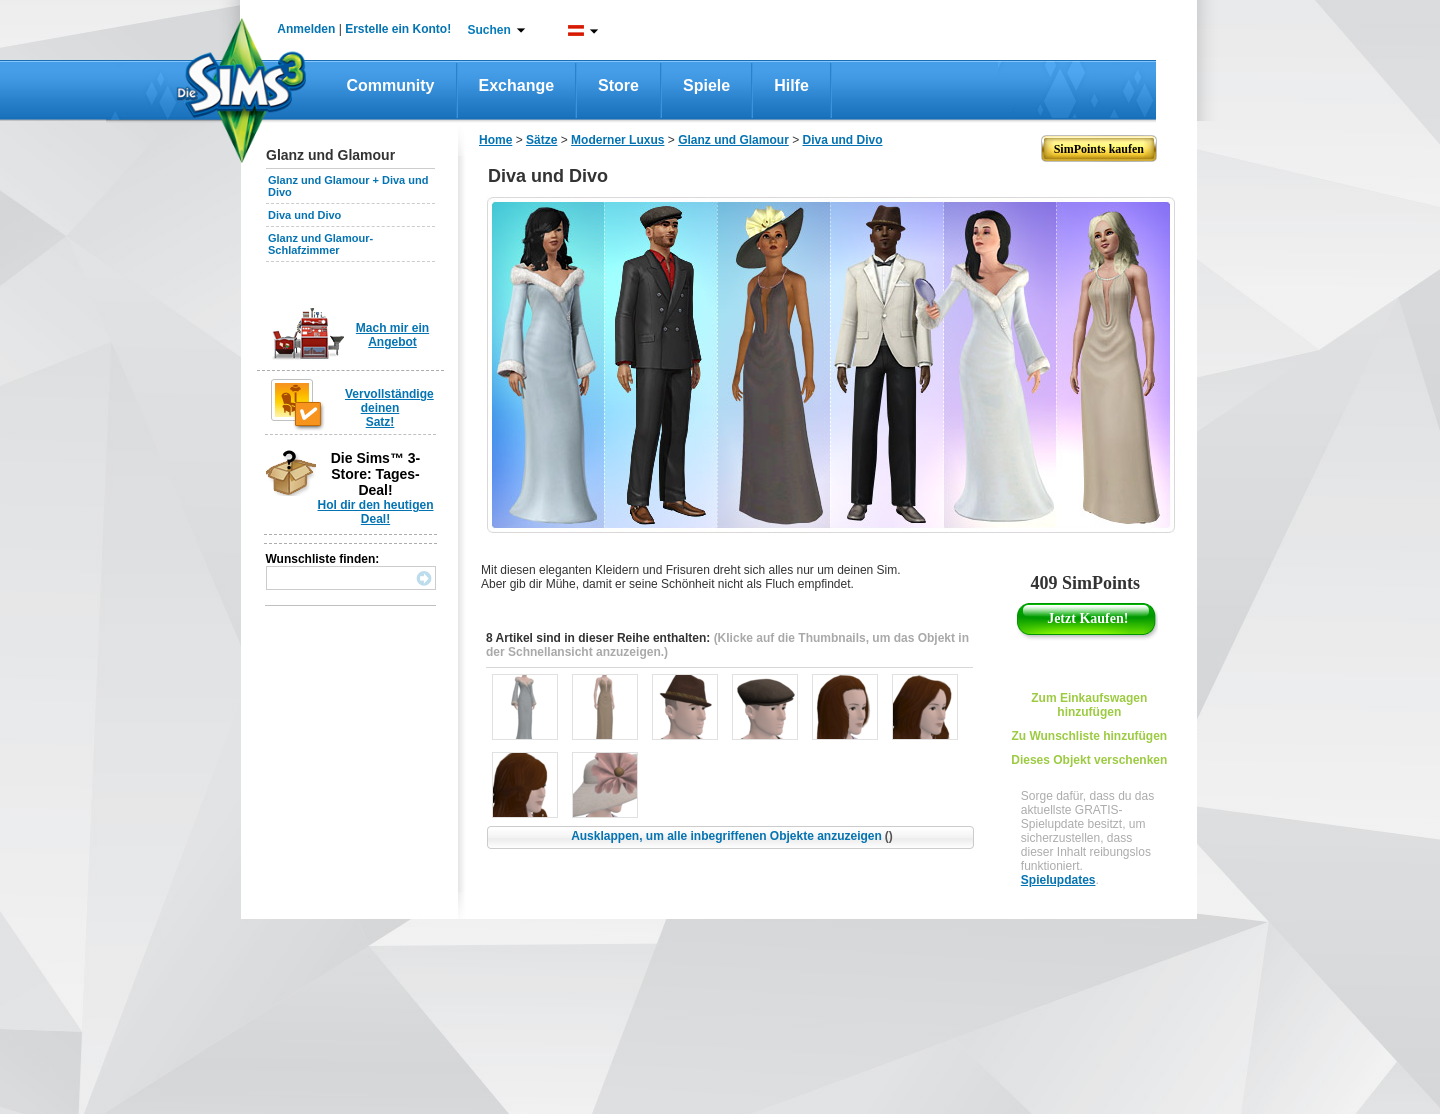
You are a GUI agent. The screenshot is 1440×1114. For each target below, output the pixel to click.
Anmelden (306, 29)
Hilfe (791, 85)
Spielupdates (1058, 880)
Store (618, 85)
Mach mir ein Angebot (392, 335)
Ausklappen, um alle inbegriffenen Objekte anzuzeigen (732, 836)
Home (495, 140)
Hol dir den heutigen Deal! (376, 512)
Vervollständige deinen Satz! (389, 408)
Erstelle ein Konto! (398, 29)
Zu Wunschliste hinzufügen (1089, 736)
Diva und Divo (304, 215)
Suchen (489, 30)
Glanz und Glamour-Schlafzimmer (320, 244)
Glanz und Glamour (733, 140)
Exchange (517, 85)
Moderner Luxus (617, 140)
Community (391, 85)
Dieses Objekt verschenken (1089, 760)
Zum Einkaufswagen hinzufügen (1089, 705)
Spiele (706, 85)
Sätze (541, 140)
